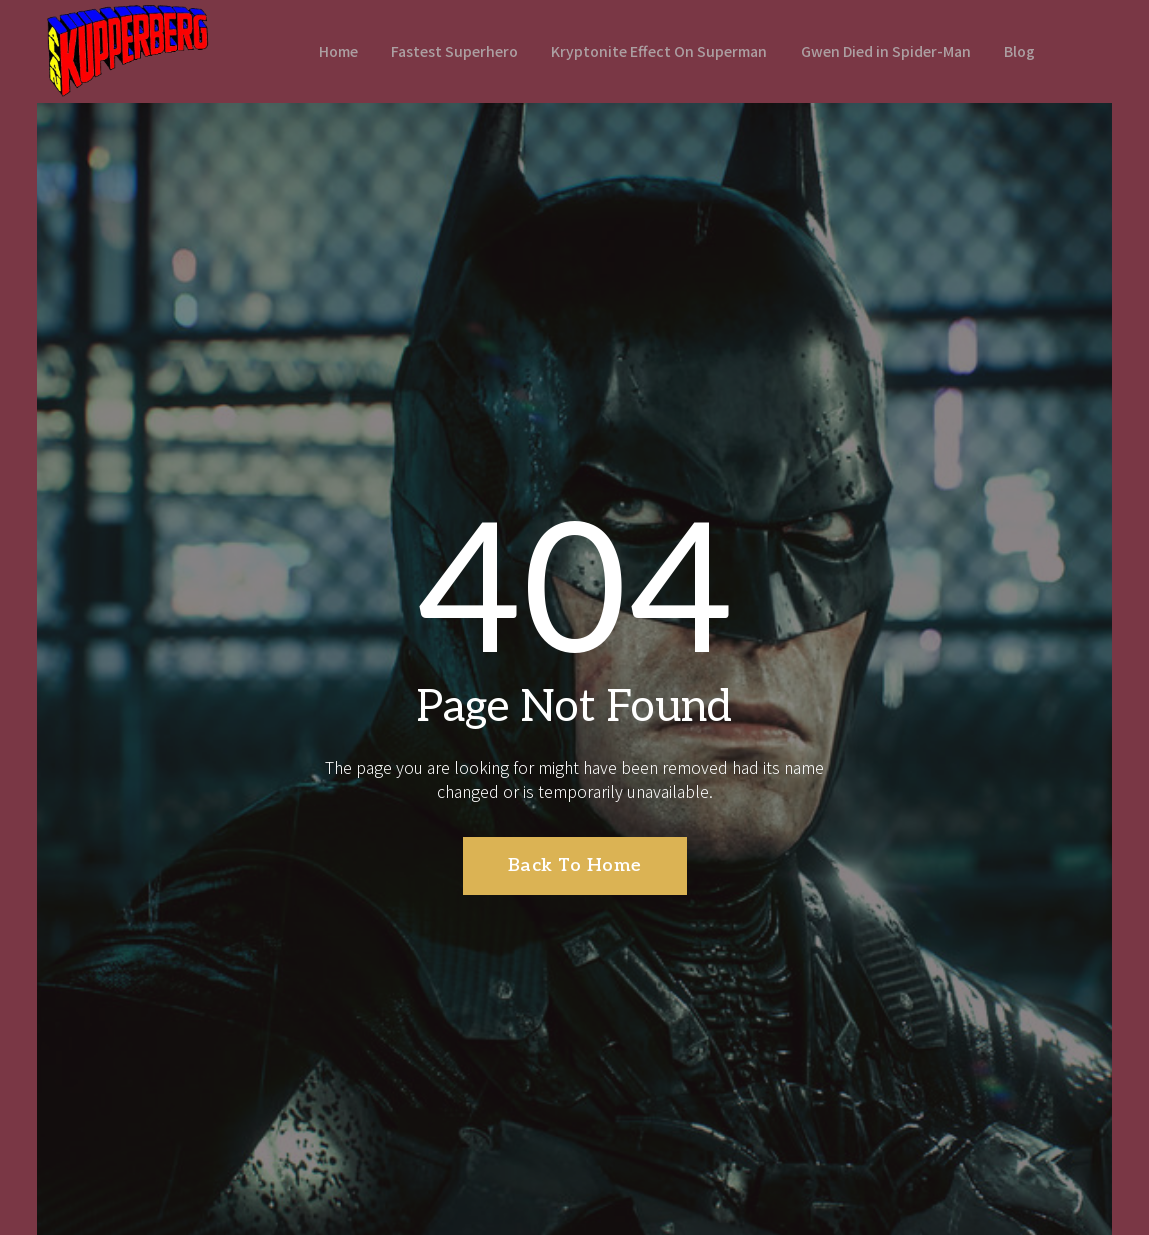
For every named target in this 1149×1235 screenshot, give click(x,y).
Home (320, 50)
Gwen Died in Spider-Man (892, 50)
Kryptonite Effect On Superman (655, 50)
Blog (1033, 50)
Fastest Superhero (442, 50)
